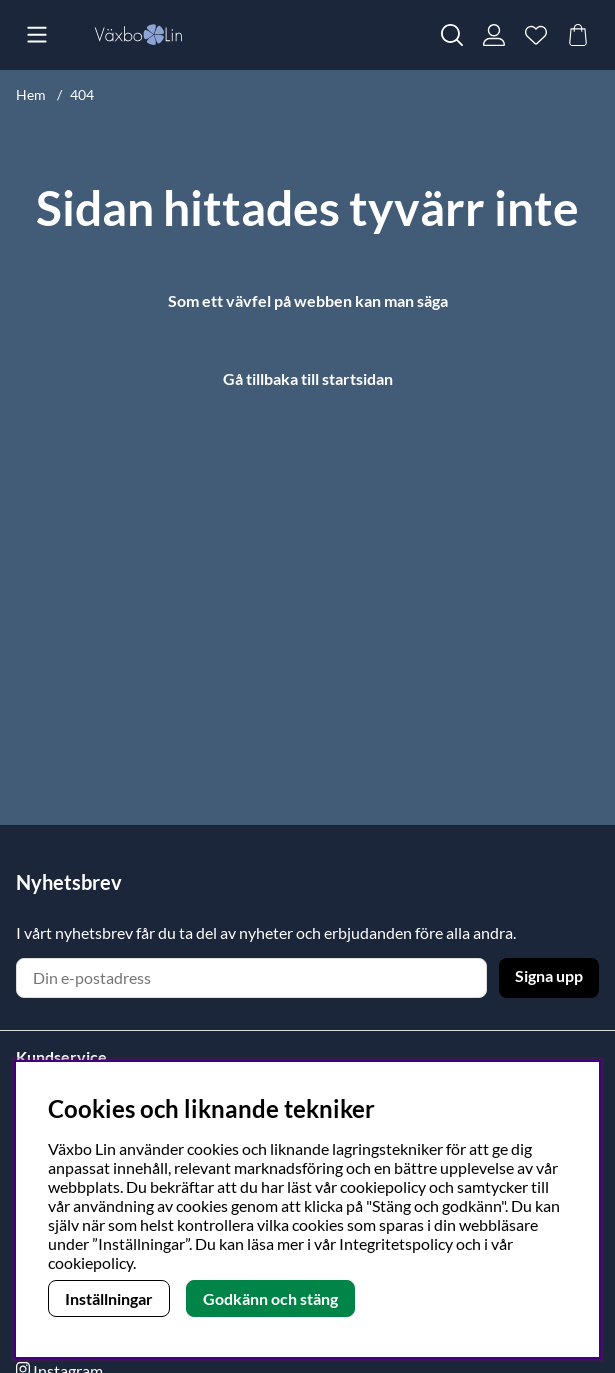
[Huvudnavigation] (37, 35)
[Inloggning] (494, 35)
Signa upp (549, 975)
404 (82, 94)
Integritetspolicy (396, 1243)
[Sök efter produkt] (452, 35)
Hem (31, 94)
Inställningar (109, 1298)
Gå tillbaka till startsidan (308, 378)
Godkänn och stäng (270, 1298)
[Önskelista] (536, 35)
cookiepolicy (90, 1262)
